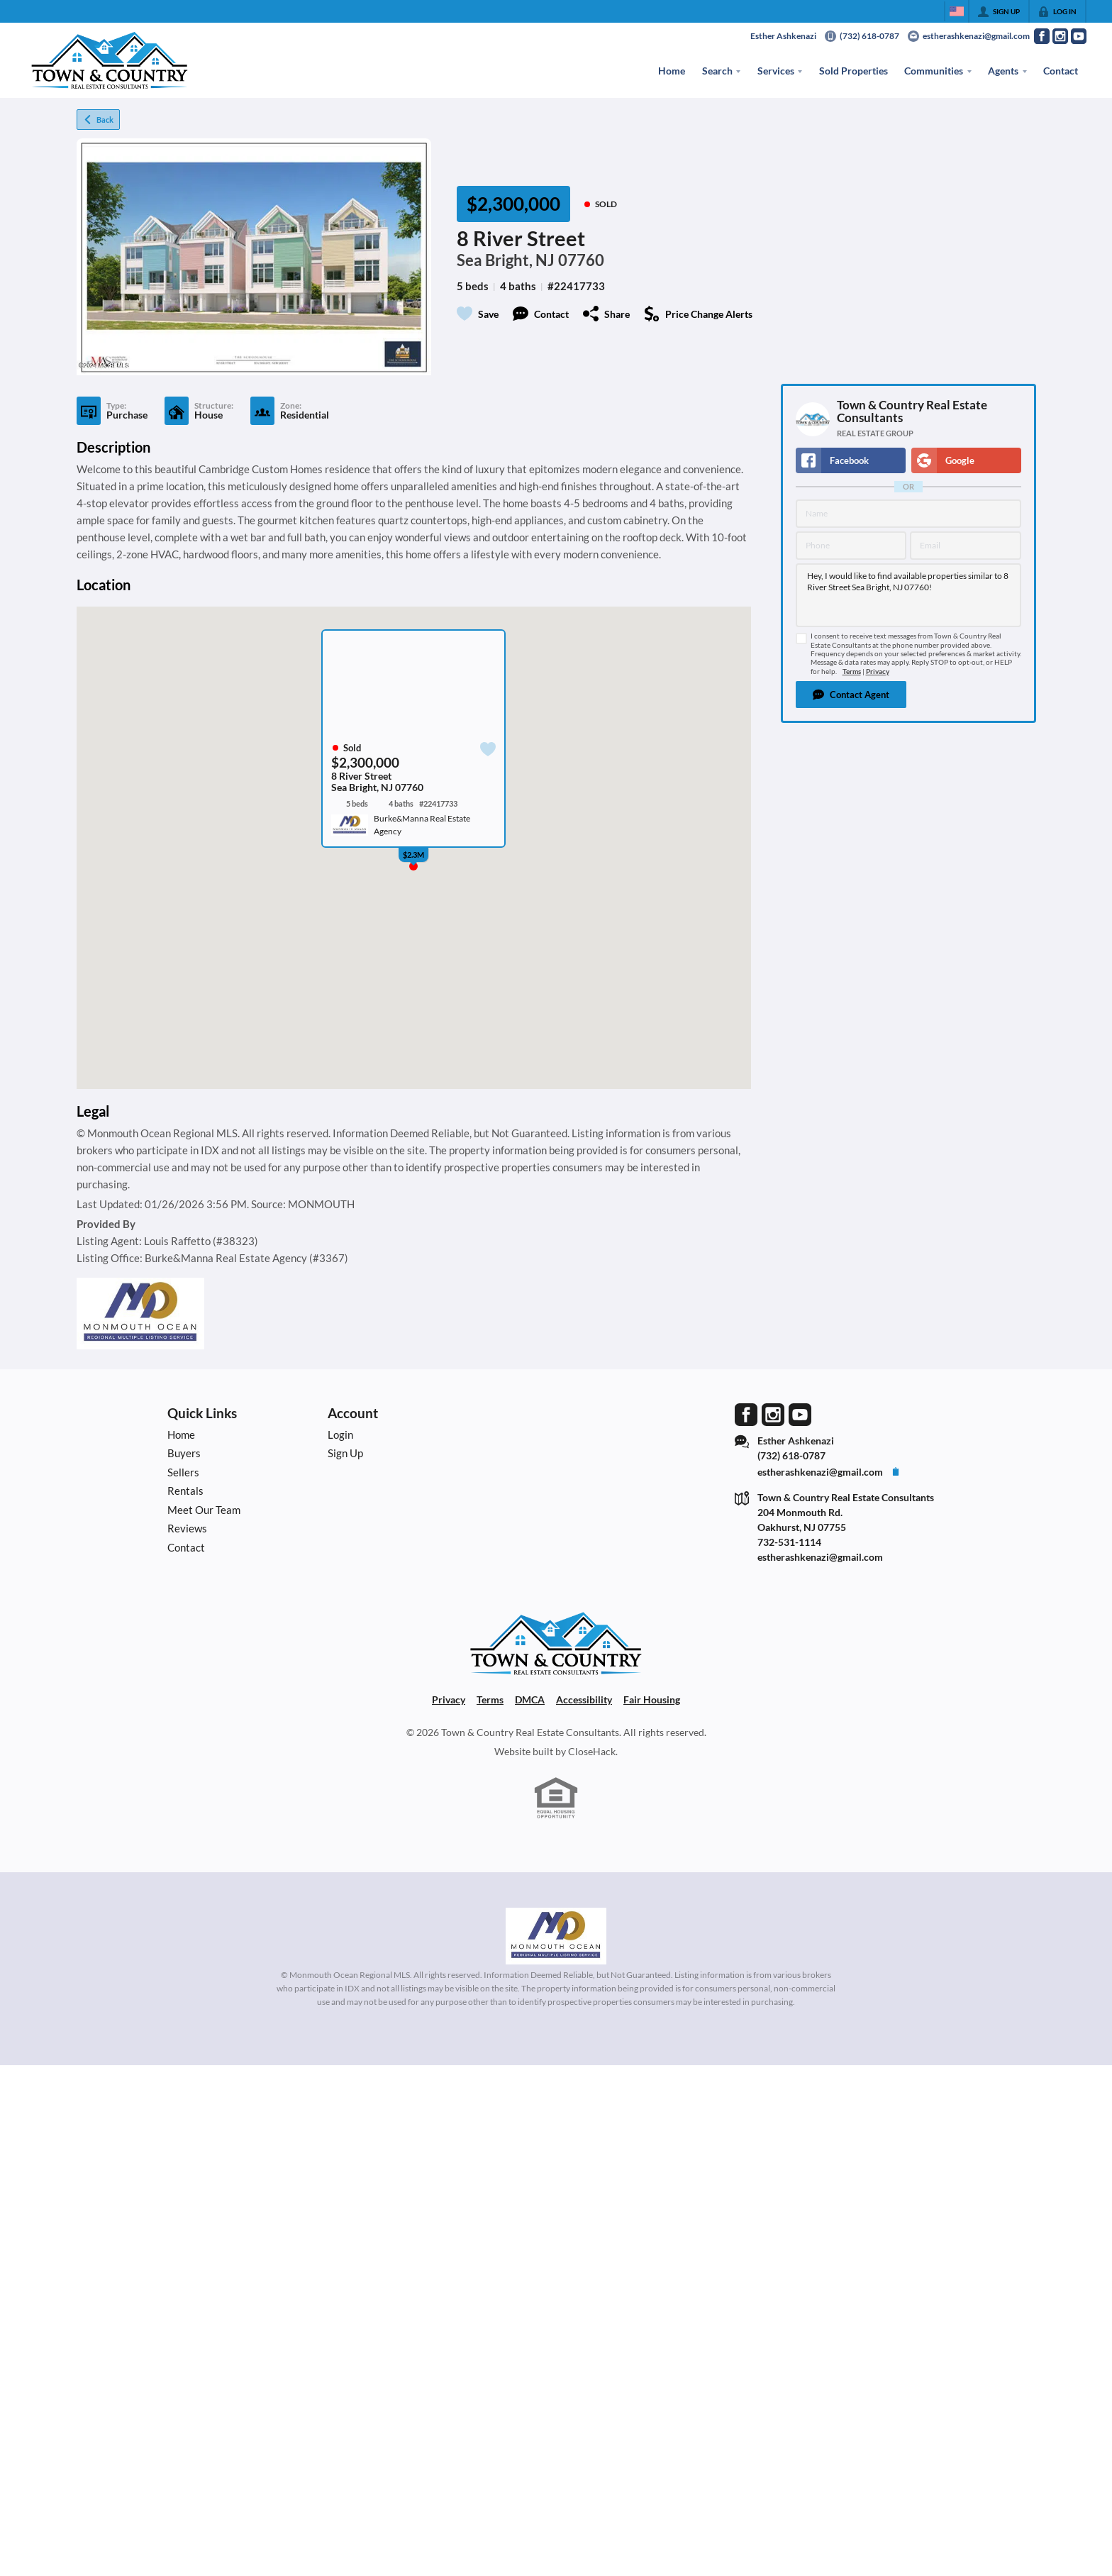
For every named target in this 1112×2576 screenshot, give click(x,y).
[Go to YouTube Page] (1078, 36)
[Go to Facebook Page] (1042, 36)
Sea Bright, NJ (506, 260)
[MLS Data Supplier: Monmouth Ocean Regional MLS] (556, 1936)
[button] (851, 694)
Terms (852, 671)
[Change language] (957, 11)
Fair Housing (651, 1699)
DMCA (530, 1699)
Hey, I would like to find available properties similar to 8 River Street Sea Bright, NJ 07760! (908, 595)
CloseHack (592, 1751)
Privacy (877, 671)
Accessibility (584, 1699)
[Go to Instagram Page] (1060, 36)
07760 (581, 260)
